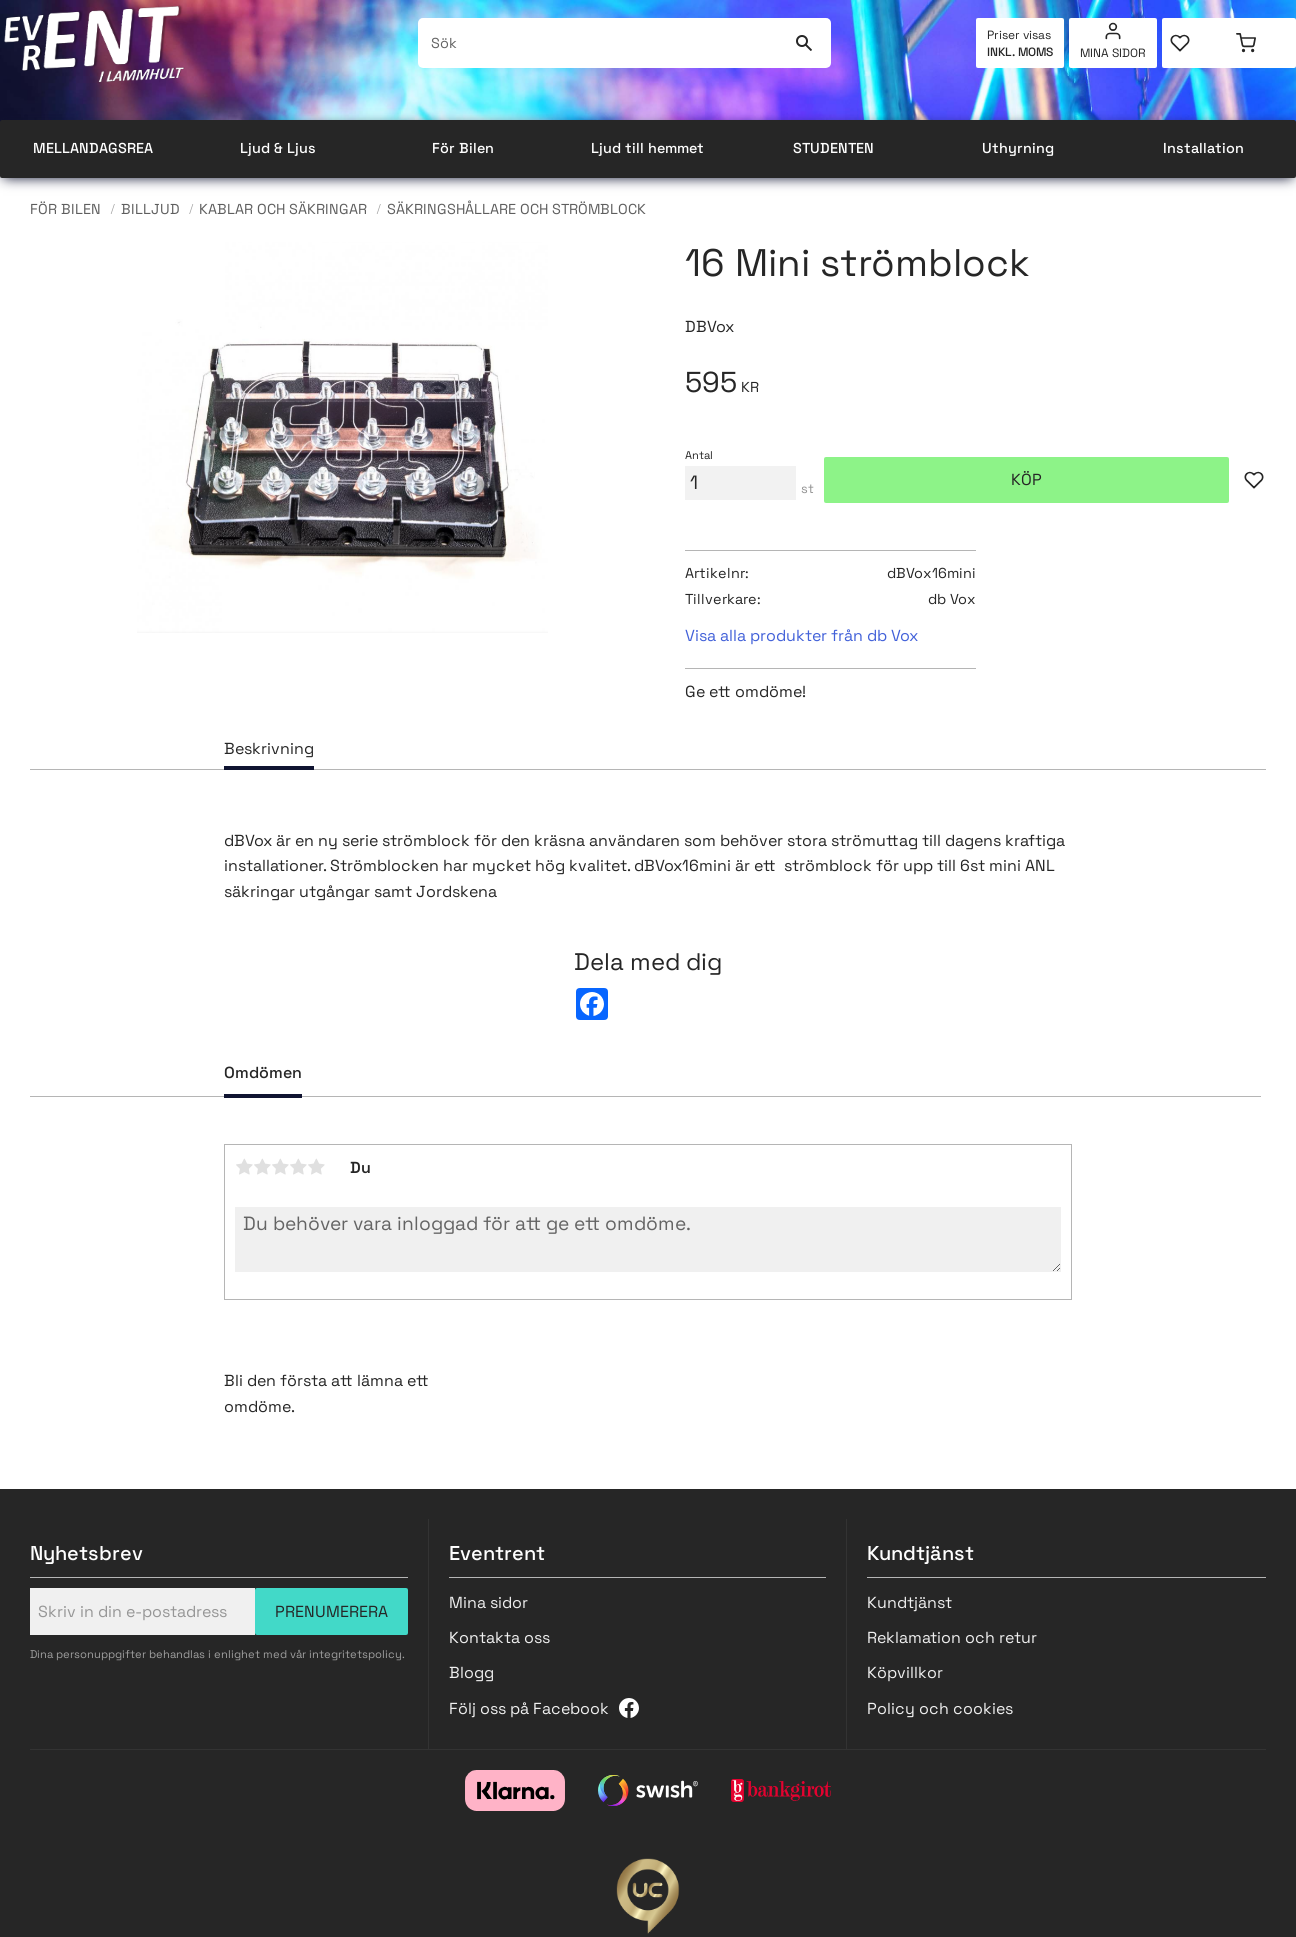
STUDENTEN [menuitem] (833, 148)
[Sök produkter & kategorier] (602, 43)
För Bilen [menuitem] (463, 148)
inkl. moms (1020, 52)
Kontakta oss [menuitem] (499, 1637)
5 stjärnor (316, 1167)
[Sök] (803, 43)
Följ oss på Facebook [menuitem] (529, 1708)
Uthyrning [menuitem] (1018, 148)
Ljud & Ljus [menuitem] (278, 148)
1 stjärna (244, 1167)
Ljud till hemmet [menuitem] (647, 148)
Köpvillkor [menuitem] (905, 1672)
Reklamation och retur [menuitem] (952, 1637)
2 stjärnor (262, 1167)
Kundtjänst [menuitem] (909, 1602)
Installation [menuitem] (1203, 148)
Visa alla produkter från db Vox (801, 635)
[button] (1195, 43)
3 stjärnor (280, 1167)
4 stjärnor (298, 1167)
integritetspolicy (355, 1654)
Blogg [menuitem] (471, 1672)
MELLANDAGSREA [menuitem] (93, 148)
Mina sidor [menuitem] (1113, 53)
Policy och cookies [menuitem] (940, 1708)
